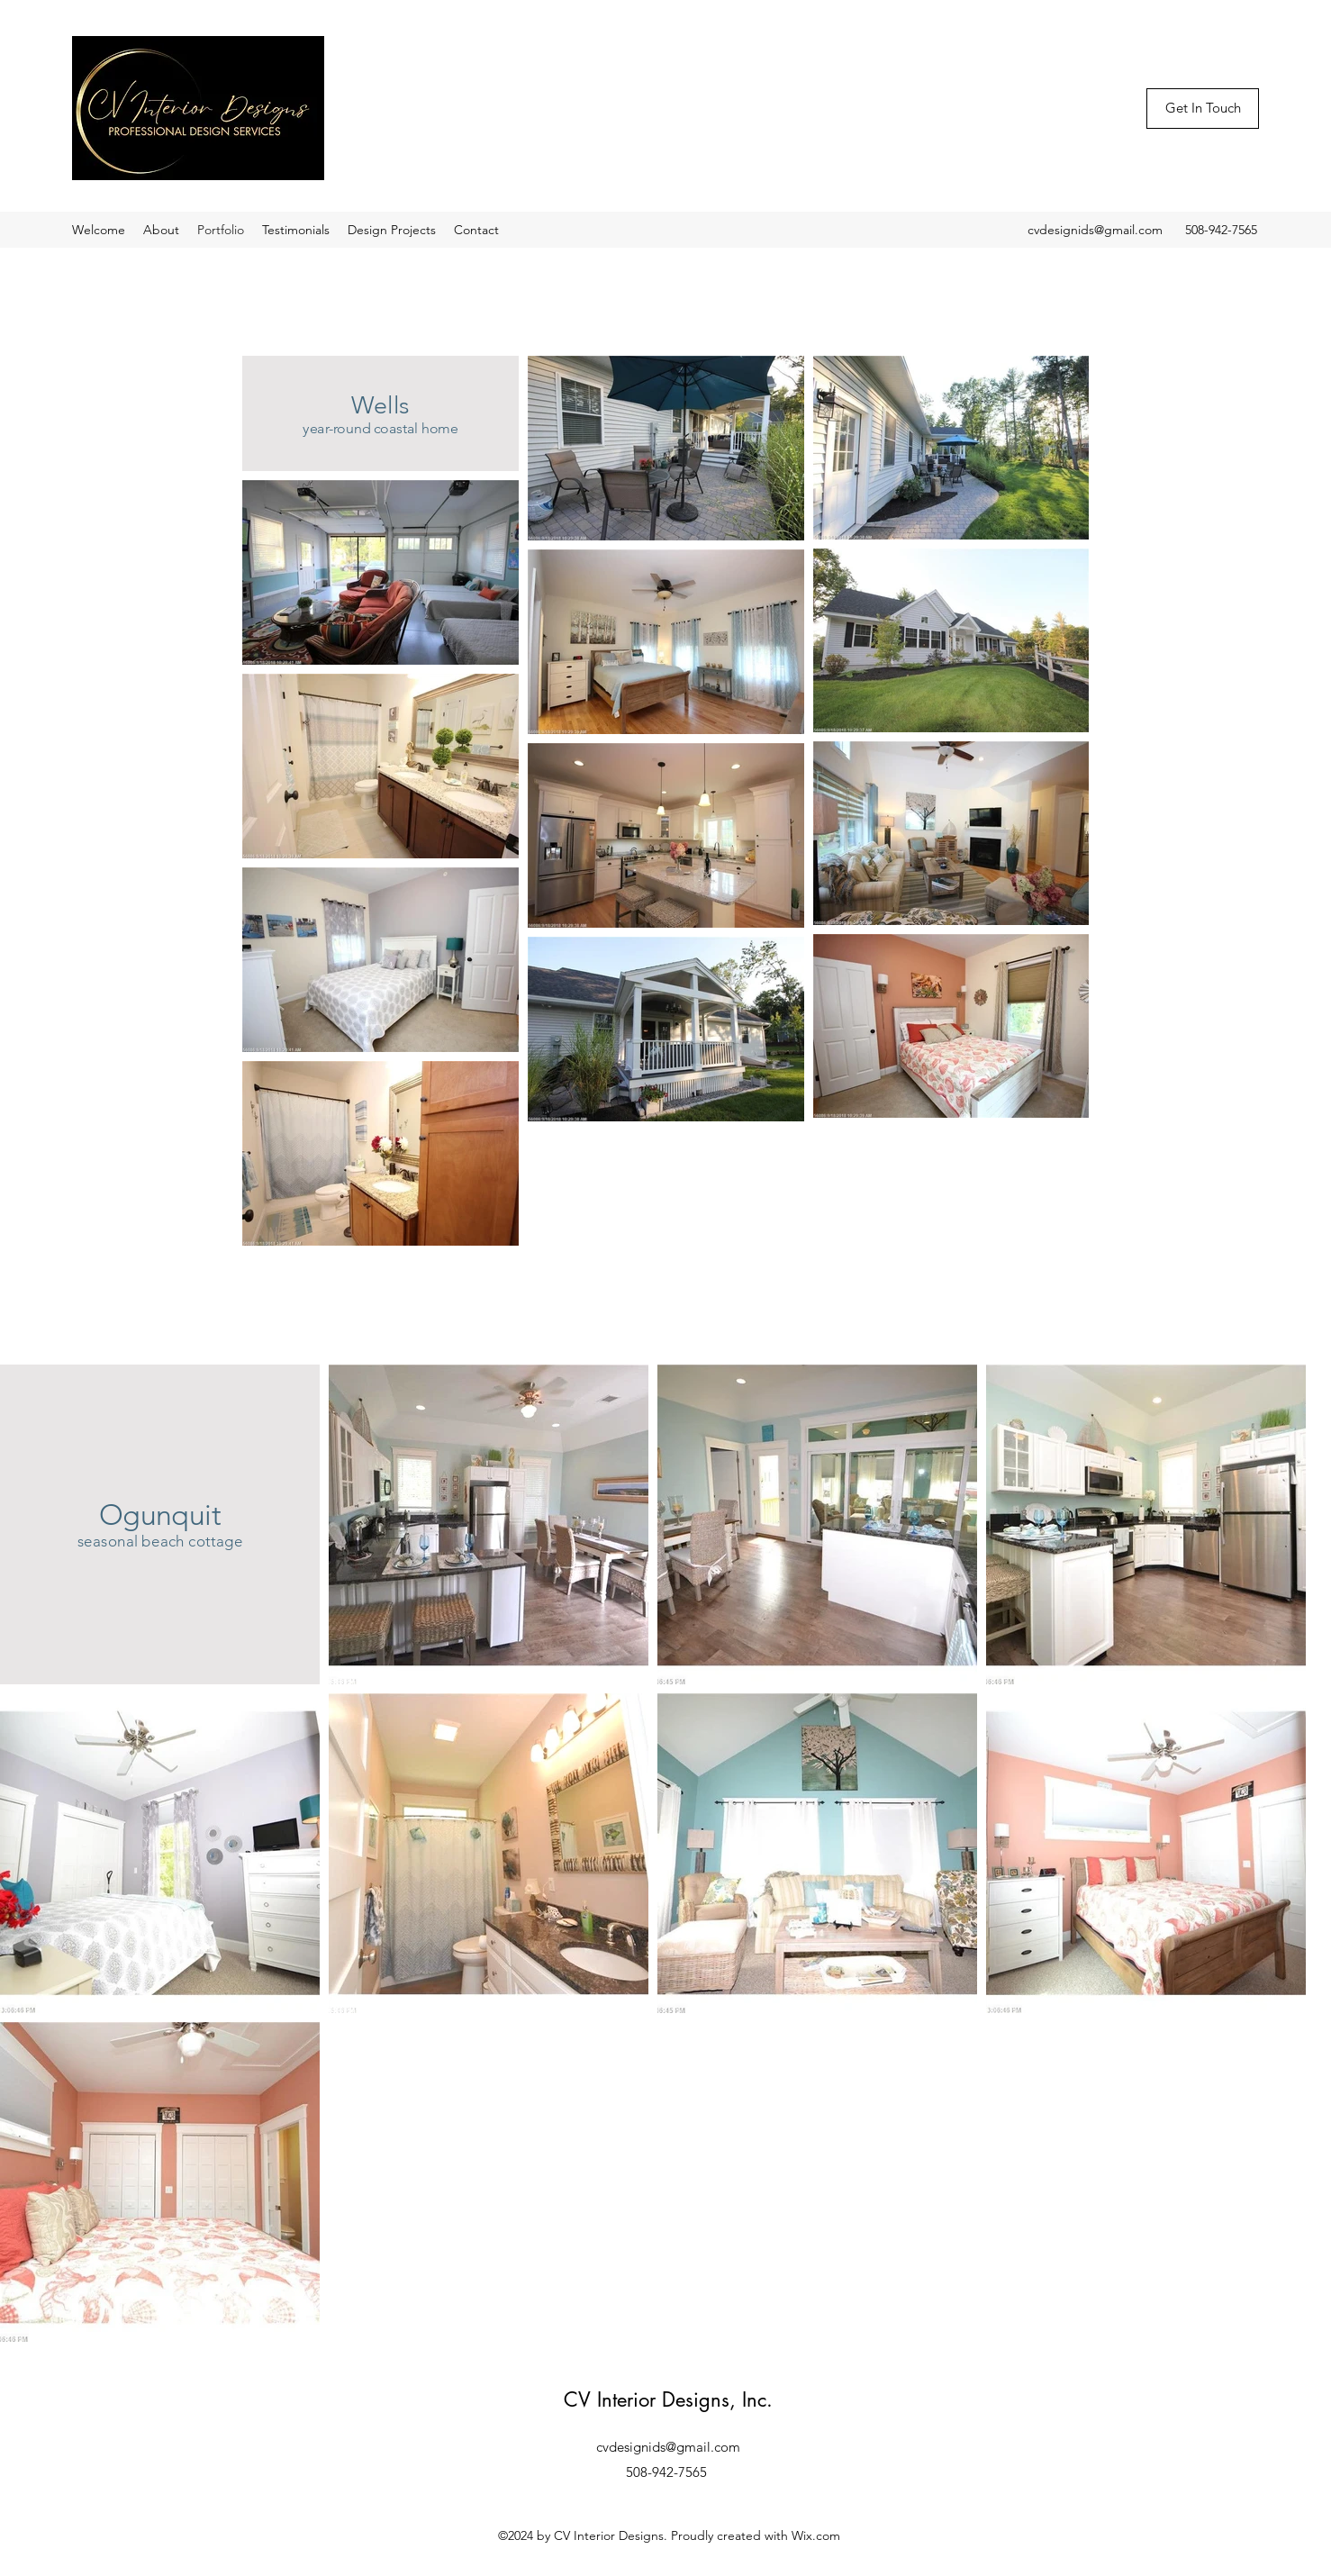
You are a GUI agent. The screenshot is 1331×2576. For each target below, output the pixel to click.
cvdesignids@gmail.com (1095, 230)
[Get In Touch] (1202, 108)
